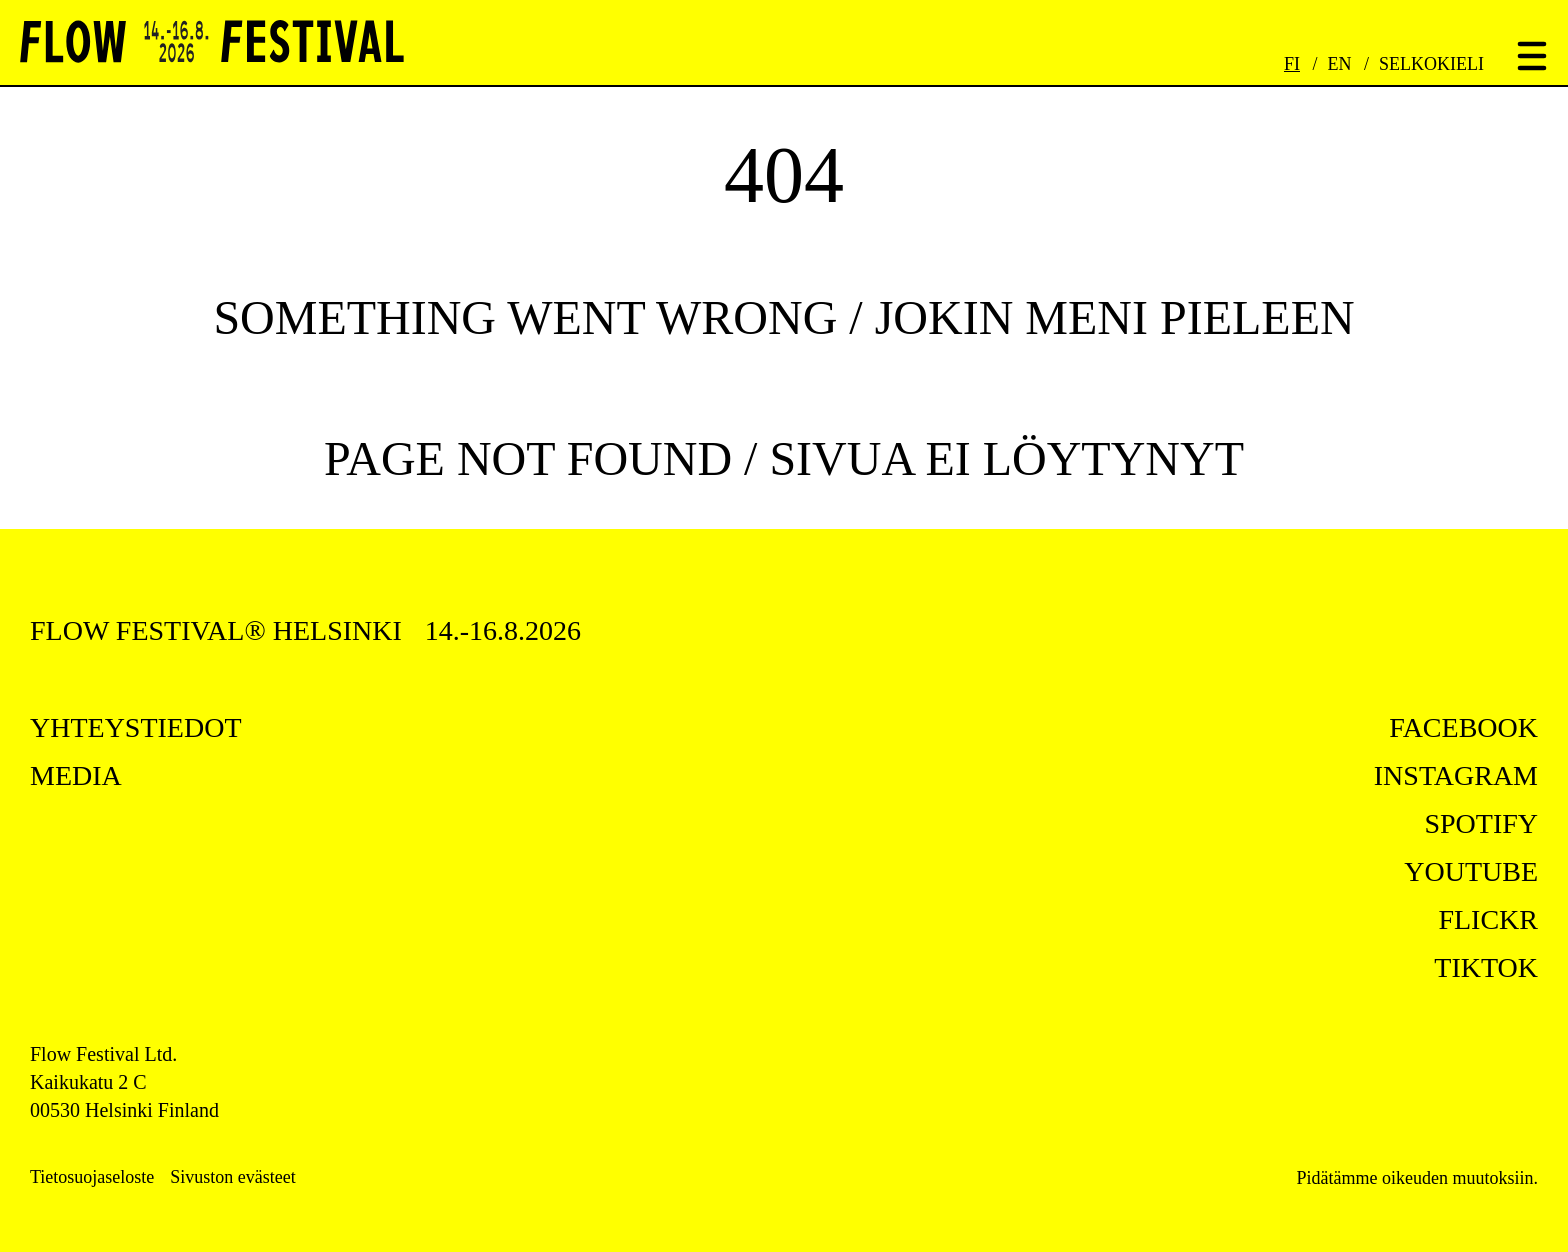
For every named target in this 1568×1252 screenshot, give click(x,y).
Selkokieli (1431, 64)
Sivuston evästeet (232, 1177)
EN (1340, 64)
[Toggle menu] (1532, 57)
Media (76, 775)
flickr (1488, 919)
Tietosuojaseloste (92, 1177)
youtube (1471, 871)
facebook (1463, 727)
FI (1292, 64)
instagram (1456, 775)
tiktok (1486, 967)
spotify (1481, 823)
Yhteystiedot (136, 727)
